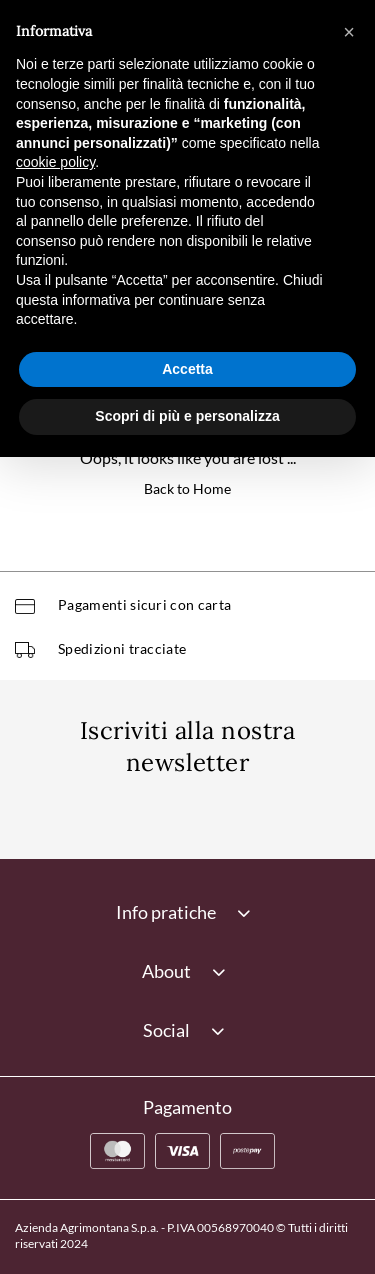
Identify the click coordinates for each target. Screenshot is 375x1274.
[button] (349, 32)
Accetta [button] (187, 369)
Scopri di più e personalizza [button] (187, 416)
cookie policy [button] (55, 162)
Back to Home (187, 488)
